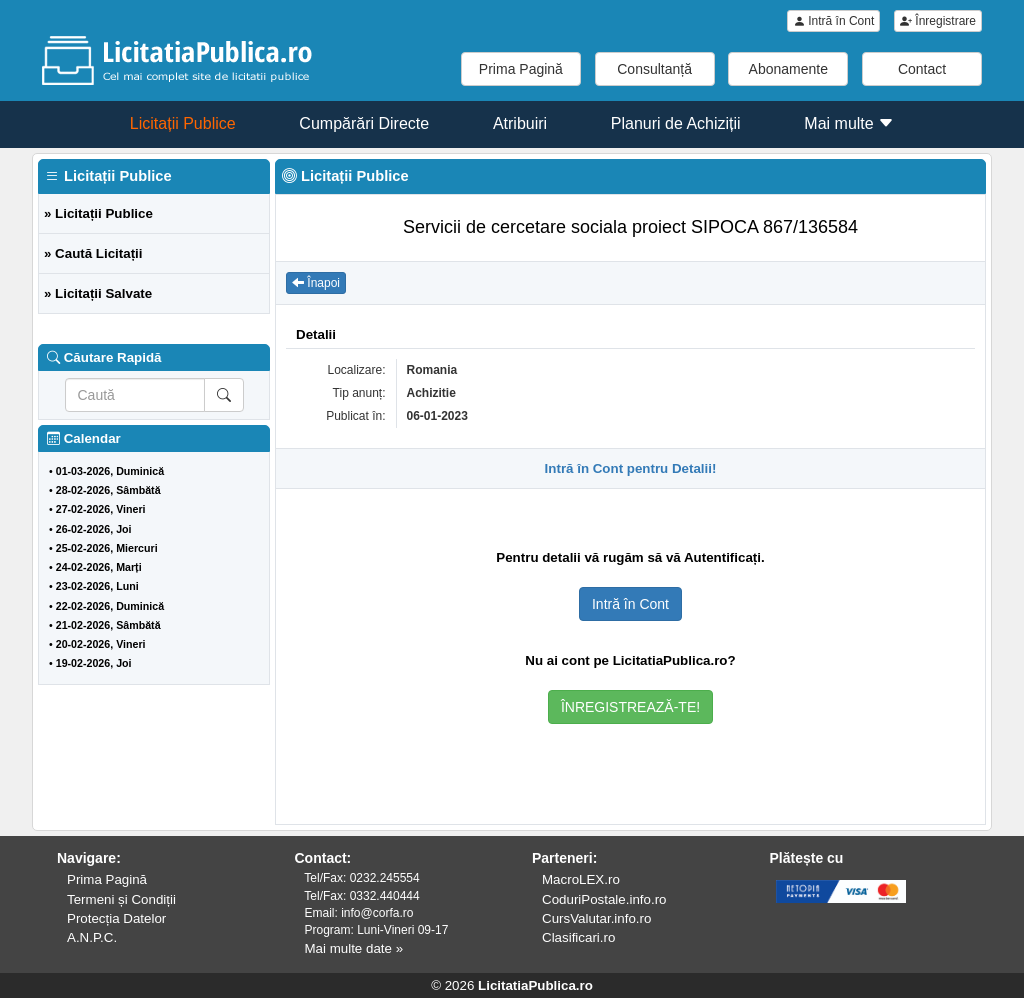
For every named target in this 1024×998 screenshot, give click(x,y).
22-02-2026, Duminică (110, 606)
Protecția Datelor (116, 918)
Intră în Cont (833, 21)
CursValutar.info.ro (596, 918)
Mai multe (849, 123)
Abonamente (788, 69)
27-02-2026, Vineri (101, 509)
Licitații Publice (183, 123)
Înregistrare (938, 21)
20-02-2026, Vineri (101, 644)
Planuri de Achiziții (676, 123)
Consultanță (654, 69)
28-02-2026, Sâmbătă (108, 490)
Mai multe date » (354, 948)
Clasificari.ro (578, 937)
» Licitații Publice (98, 213)
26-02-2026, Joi (94, 529)
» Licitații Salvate (98, 293)
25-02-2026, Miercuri (107, 548)
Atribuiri (520, 123)
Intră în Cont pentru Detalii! (631, 468)
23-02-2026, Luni (97, 586)
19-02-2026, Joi (94, 663)
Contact (922, 69)
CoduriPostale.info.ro (604, 899)
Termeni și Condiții (121, 899)
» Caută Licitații (93, 253)
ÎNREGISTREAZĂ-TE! (630, 707)
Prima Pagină (521, 69)
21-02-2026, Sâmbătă (108, 625)
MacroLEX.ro (581, 879)
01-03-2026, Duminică (110, 471)
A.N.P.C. (92, 937)
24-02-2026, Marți (99, 567)
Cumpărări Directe (364, 123)
